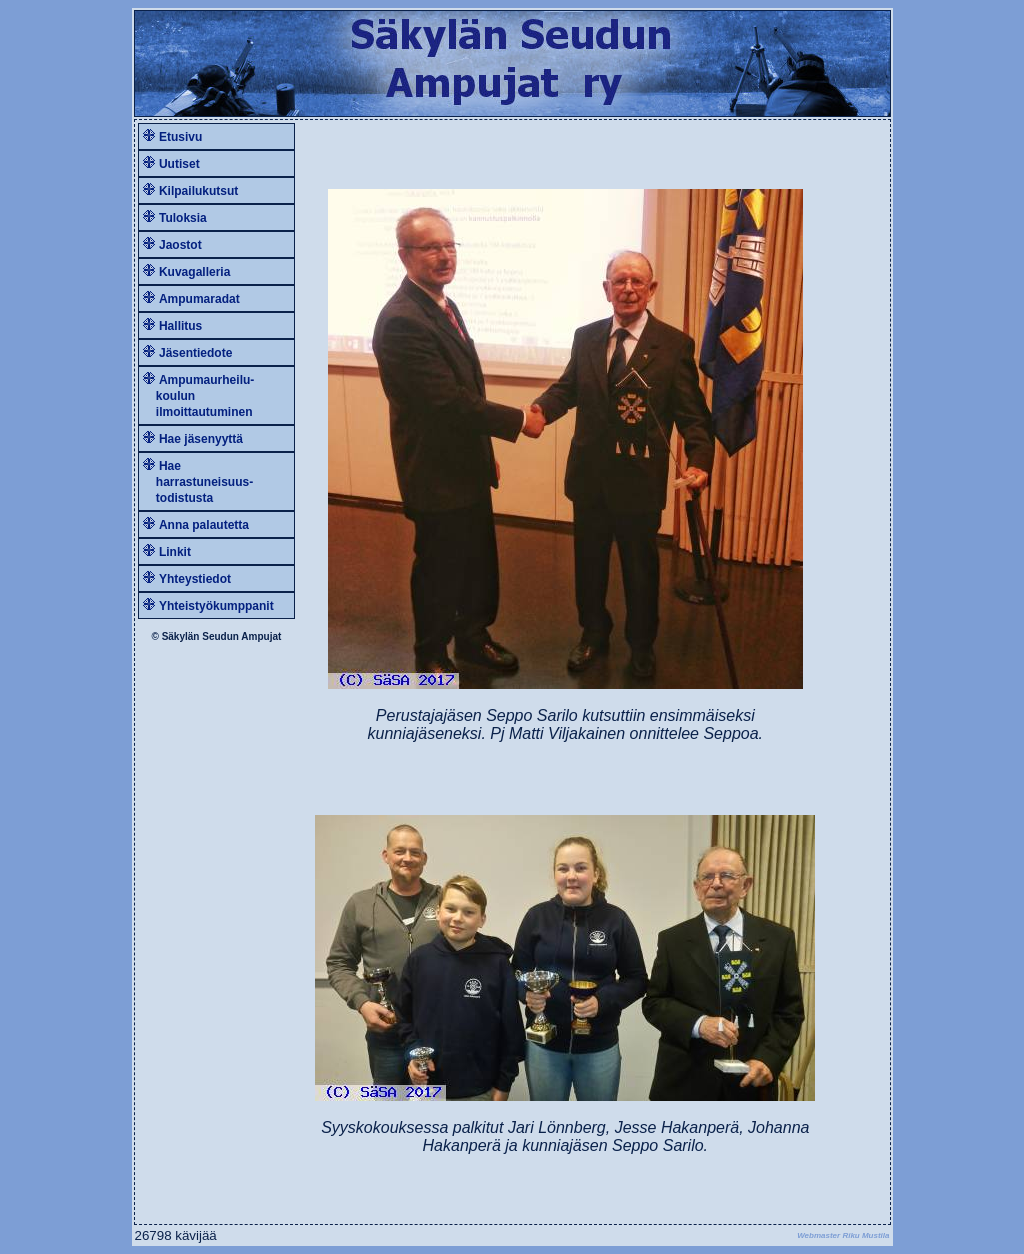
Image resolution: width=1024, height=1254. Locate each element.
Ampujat (261, 636)
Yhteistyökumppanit (216, 606)
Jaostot (180, 245)
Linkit (175, 552)
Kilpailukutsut (198, 191)
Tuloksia (183, 218)
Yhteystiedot (195, 579)
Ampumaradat (199, 299)
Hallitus (180, 326)
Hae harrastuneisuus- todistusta (198, 482)
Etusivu (180, 137)
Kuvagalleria (194, 272)
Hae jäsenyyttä (201, 439)
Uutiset (179, 164)
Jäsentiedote (195, 353)
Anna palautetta (204, 525)
